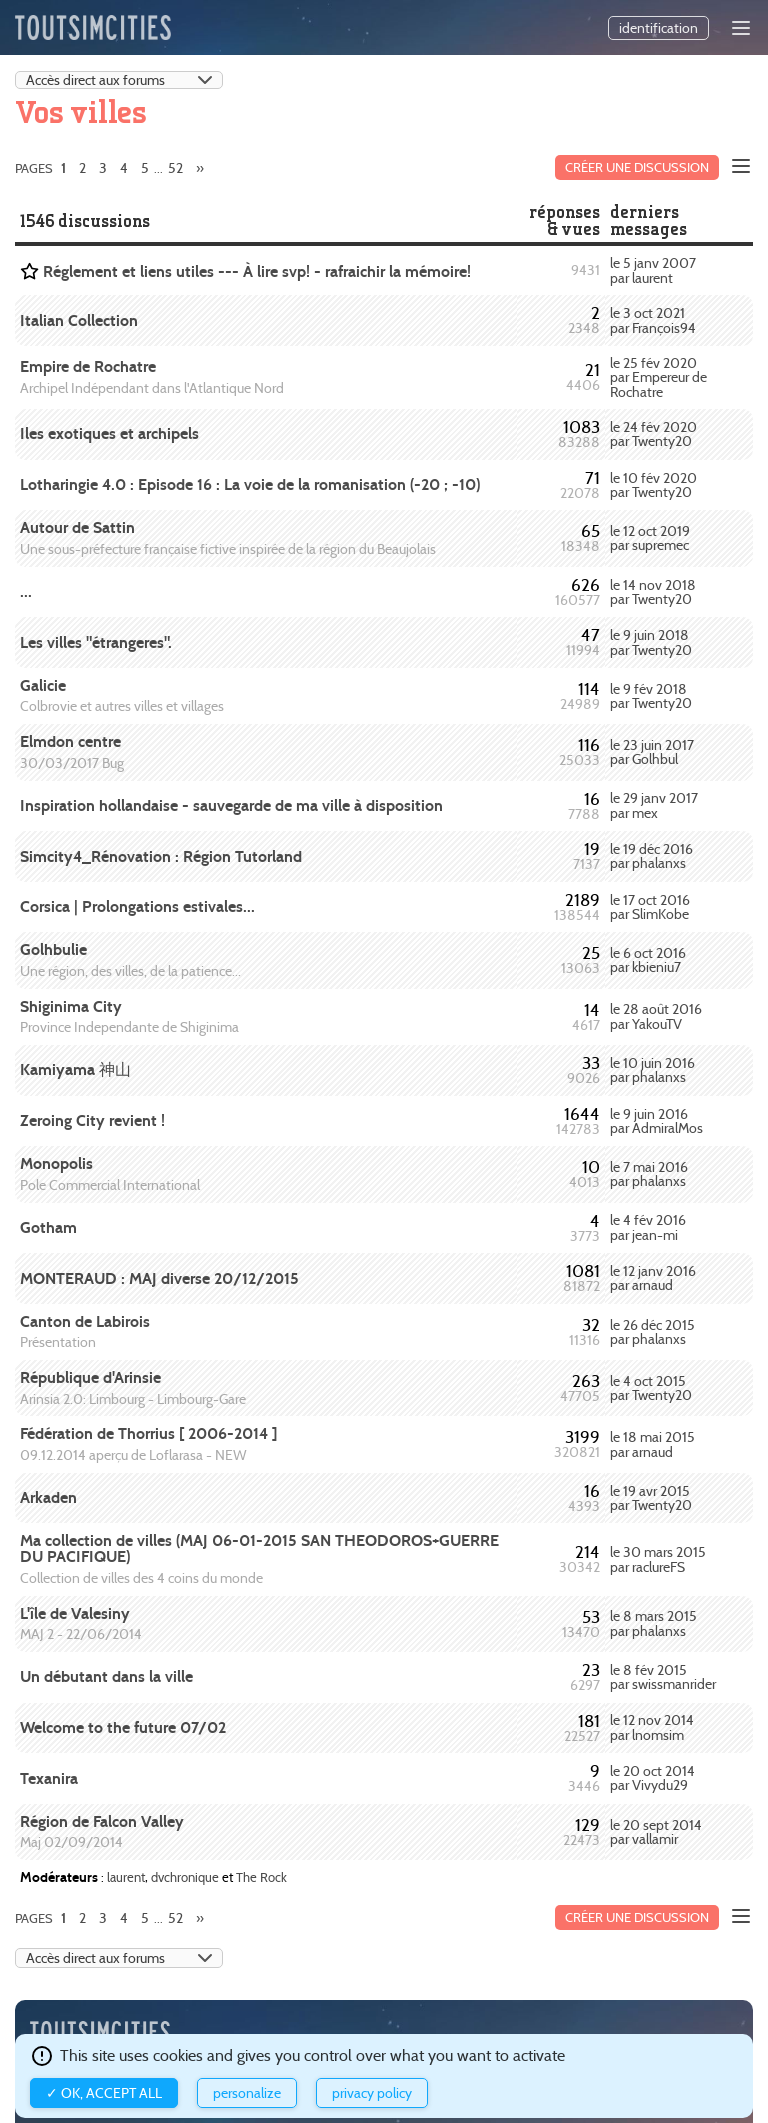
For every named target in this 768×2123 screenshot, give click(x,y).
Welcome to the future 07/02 (123, 1727)
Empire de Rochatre (88, 366)
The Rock (261, 1877)
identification (658, 28)
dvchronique (185, 1877)
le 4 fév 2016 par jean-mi (648, 1227)
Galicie (43, 685)
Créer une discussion (637, 167)
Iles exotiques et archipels (109, 433)
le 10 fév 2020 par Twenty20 (653, 485)
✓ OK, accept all (104, 2093)
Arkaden (48, 1497)
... (26, 591)
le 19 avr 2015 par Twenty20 (651, 1498)
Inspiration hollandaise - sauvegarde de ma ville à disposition (231, 805)
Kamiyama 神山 (75, 1069)
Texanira (49, 1778)
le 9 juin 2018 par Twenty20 (651, 642)
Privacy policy (372, 2093)
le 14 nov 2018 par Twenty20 (653, 592)
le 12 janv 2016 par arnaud (653, 1278)
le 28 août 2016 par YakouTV (656, 1016)
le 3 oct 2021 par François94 (653, 320)
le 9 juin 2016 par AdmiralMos (656, 1121)
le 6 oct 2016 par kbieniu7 (648, 960)
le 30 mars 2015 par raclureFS (658, 1559)
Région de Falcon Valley (102, 1821)
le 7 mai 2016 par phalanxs (649, 1174)
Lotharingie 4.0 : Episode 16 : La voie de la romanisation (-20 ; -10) (250, 484)
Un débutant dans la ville (106, 1676)
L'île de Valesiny (75, 1613)
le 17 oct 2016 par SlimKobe (650, 907)
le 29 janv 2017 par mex (654, 805)
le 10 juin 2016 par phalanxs (652, 1070)
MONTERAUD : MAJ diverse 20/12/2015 (159, 1278)
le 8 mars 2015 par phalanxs (653, 1623)
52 (175, 168)
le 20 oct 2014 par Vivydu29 (652, 1778)
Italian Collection (79, 320)
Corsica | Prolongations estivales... (137, 906)
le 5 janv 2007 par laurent (653, 270)
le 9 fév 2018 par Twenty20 (651, 696)
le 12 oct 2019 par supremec (650, 538)
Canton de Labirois (85, 1321)
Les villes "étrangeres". (96, 642)
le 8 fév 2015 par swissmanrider (663, 1677)
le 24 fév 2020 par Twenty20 (653, 434)
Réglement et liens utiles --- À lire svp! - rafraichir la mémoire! (257, 271)
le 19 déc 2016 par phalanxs (651, 856)
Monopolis (56, 1163)
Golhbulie (53, 949)
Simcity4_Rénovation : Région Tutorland (161, 856)
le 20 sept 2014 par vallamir (656, 1832)
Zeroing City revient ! (92, 1120)
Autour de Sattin (77, 527)
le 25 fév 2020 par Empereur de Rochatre (658, 377)
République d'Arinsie (90, 1377)
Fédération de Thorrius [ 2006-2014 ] (148, 1433)
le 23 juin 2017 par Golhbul (652, 752)
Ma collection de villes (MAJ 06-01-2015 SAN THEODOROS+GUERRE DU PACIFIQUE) (259, 1548)
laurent (126, 1877)
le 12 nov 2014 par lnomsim (652, 1727)
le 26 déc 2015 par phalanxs (652, 1332)
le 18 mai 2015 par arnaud (652, 1444)
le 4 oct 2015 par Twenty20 (651, 1388)
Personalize (247, 2093)
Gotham (48, 1227)
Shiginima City (71, 1006)
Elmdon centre (70, 741)
